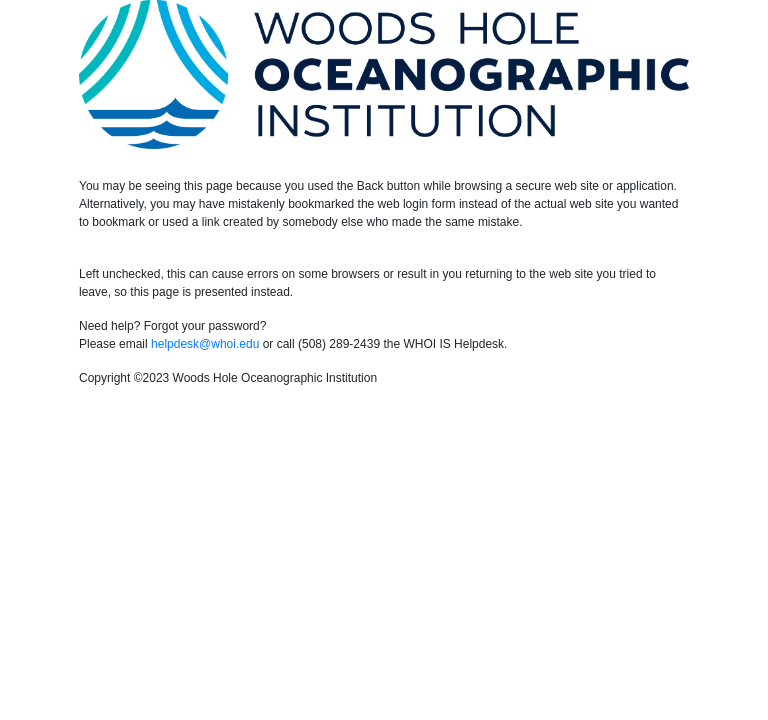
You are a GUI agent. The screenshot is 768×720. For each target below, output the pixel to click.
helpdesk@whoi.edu (205, 344)
